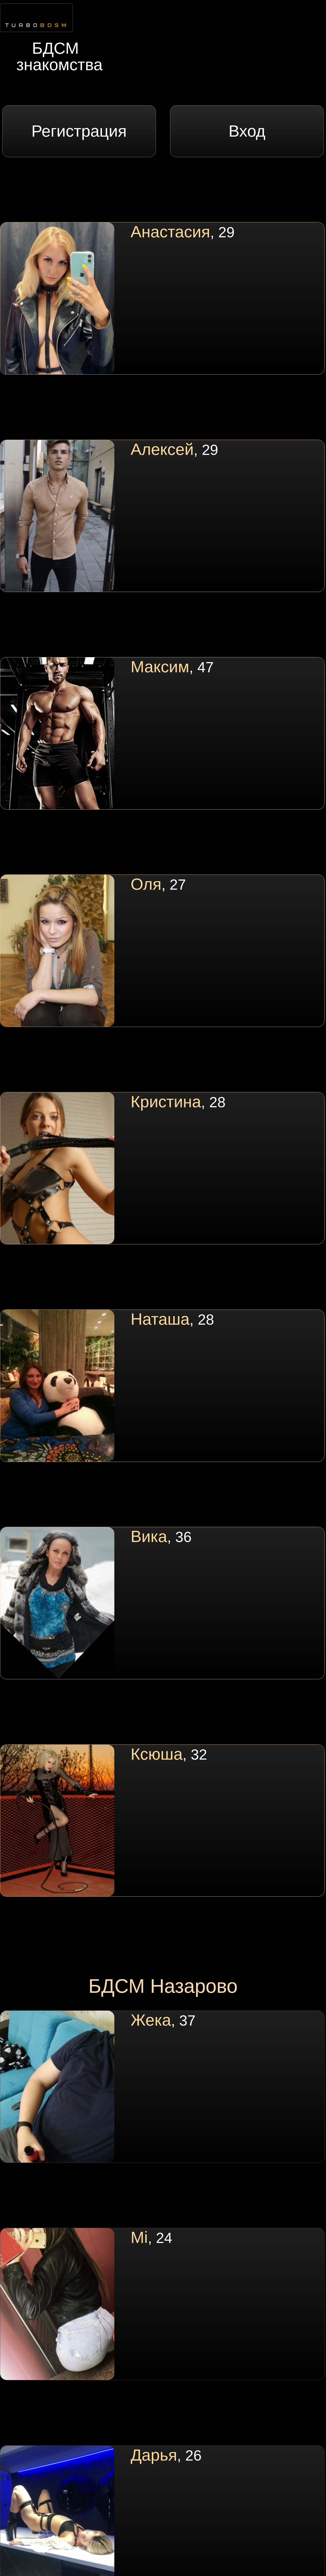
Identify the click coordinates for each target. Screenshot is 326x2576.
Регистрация (79, 131)
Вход (246, 131)
